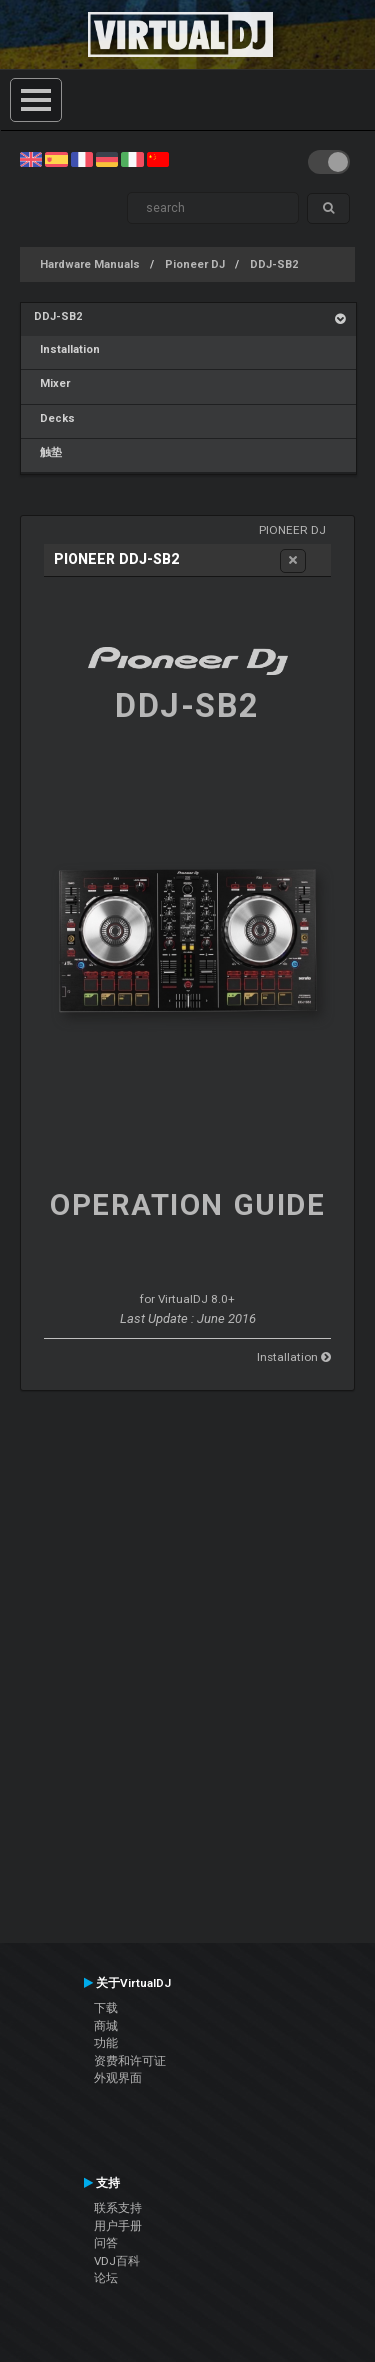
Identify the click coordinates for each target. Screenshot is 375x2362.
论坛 (106, 2278)
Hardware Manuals (90, 264)
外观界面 (118, 2078)
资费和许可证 (130, 2061)
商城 (106, 2026)
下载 (106, 2008)
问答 (106, 2243)
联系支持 (118, 2208)
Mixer (52, 383)
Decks (54, 418)
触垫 (48, 452)
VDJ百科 (117, 2261)
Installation (67, 349)
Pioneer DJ (195, 264)
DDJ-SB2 (274, 264)
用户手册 (118, 2226)
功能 (106, 2043)
